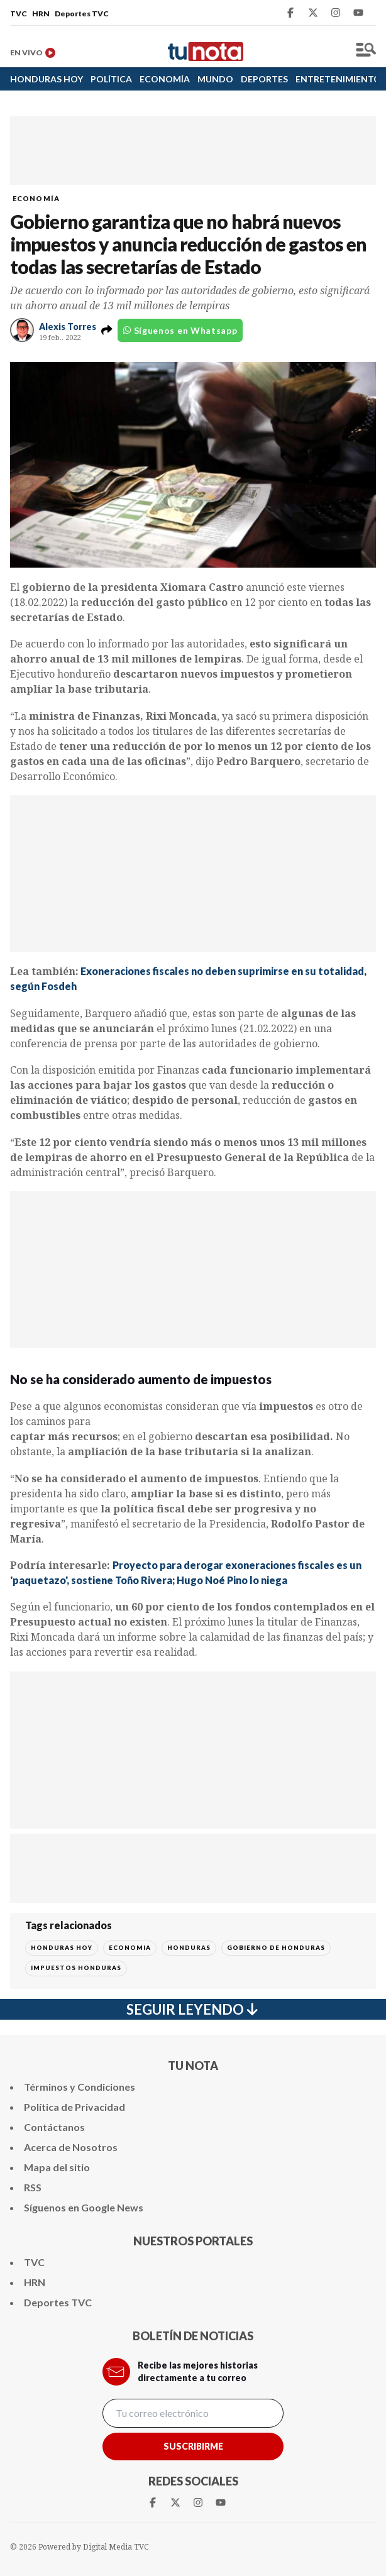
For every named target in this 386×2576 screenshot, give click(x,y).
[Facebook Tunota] (290, 13)
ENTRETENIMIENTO (338, 79)
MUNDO (215, 79)
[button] (107, 330)
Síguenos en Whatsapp (180, 330)
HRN (41, 13)
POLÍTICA (111, 79)
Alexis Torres (67, 326)
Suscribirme (193, 2446)
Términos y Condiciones (79, 2087)
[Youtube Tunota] (358, 13)
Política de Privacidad (74, 2107)
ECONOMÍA (165, 79)
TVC (18, 13)
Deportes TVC (82, 13)
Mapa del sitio (57, 2167)
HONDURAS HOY (46, 79)
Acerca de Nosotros (71, 2147)
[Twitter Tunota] (313, 13)
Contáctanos (54, 2127)
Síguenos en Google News (83, 2207)
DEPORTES (264, 79)
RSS (32, 2187)
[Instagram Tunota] (336, 13)
